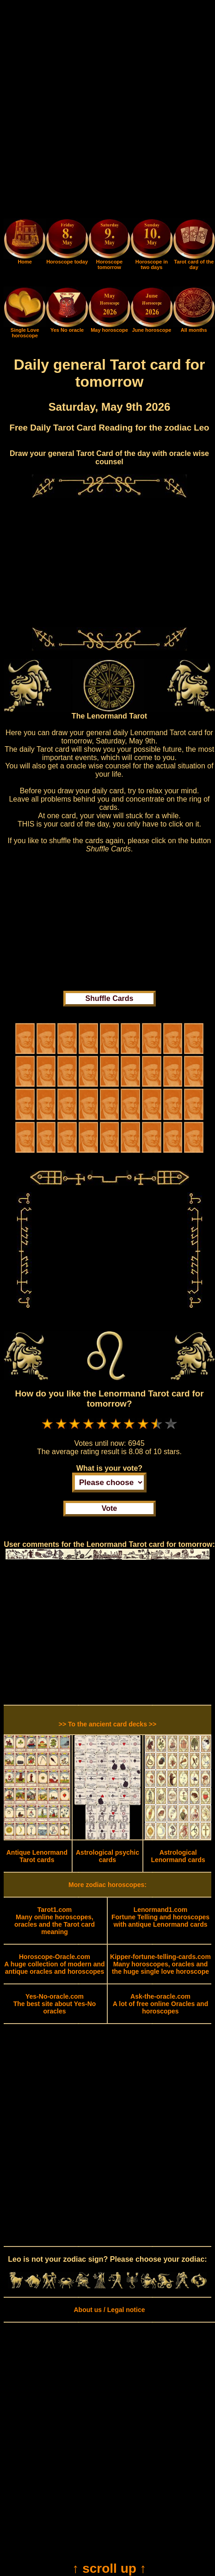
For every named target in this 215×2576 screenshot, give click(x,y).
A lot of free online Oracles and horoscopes (160, 2004)
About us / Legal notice (109, 2309)
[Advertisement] (107, 111)
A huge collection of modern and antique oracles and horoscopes (54, 1964)
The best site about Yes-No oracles (54, 2004)
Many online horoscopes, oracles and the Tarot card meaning (54, 1920)
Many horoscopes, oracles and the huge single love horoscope (160, 1964)
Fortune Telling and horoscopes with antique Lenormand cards (160, 1917)
